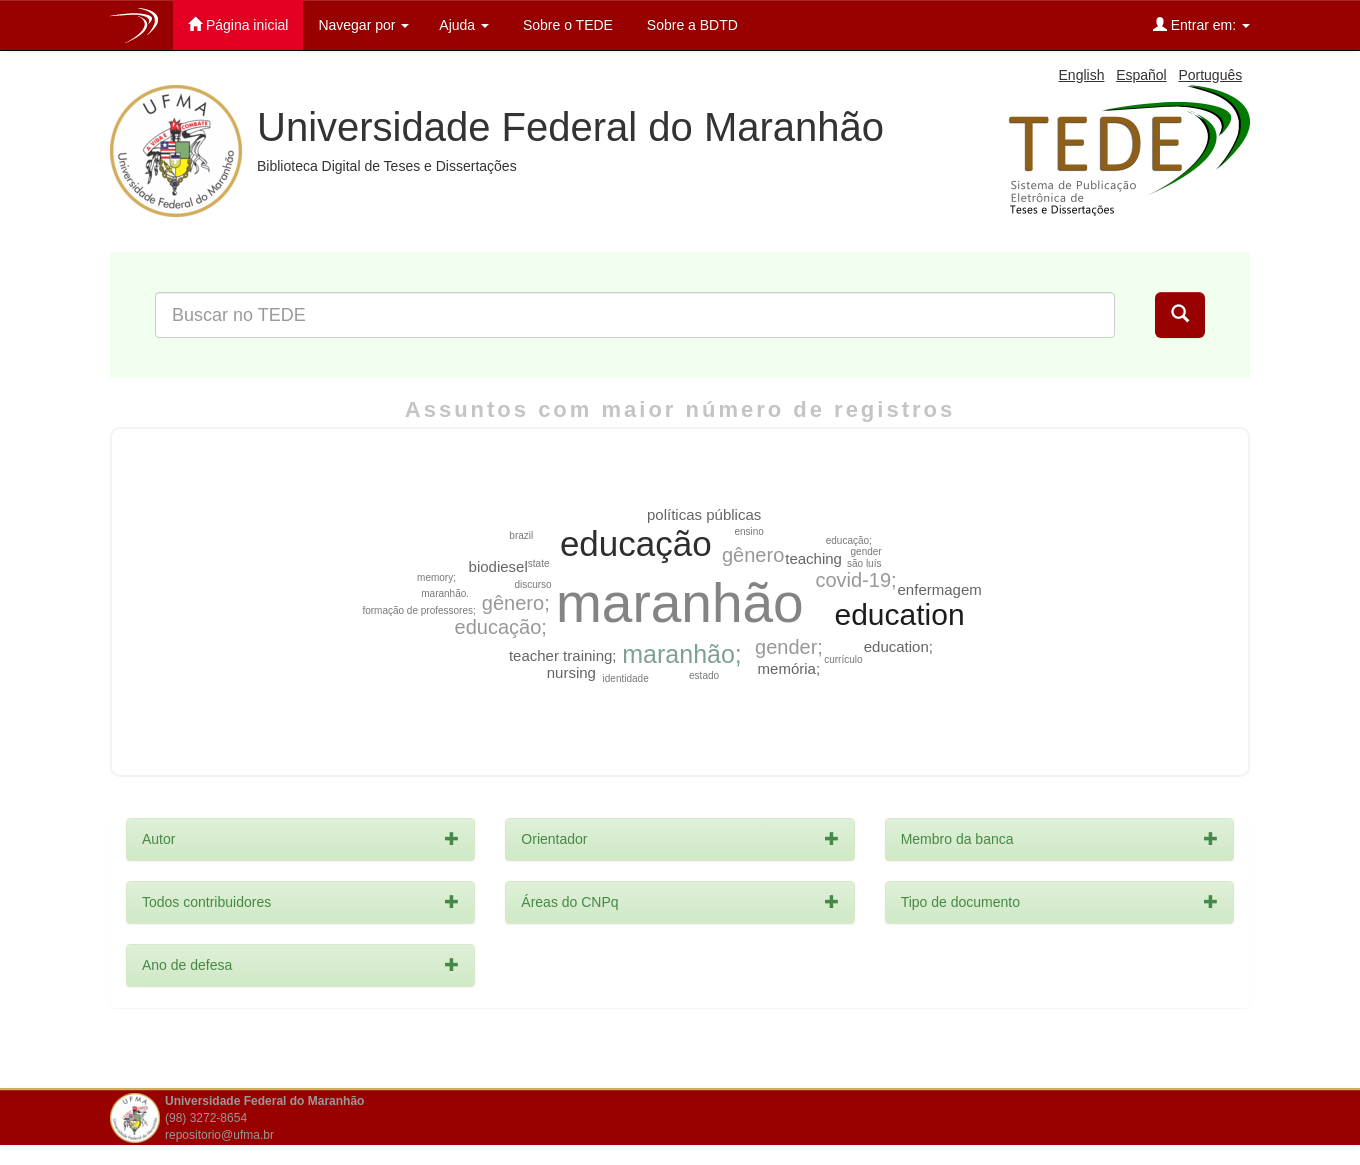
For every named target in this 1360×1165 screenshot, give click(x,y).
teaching (813, 558)
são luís (864, 563)
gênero (753, 555)
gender (866, 551)
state (539, 563)
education (899, 614)
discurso (532, 584)
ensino (748, 531)
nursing (571, 672)
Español (1141, 75)
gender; (789, 647)
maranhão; (682, 654)
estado (704, 675)
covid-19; (855, 580)
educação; (501, 627)
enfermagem (940, 589)
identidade (626, 678)
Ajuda (464, 25)
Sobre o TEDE (566, 25)
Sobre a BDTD (690, 25)
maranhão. (445, 593)
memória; (789, 668)
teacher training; (563, 655)
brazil (521, 535)
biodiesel (498, 566)
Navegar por (363, 25)
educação (636, 543)
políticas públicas (704, 514)
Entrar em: (1201, 24)
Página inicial (238, 24)
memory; (436, 577)
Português (1210, 75)
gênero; (516, 603)
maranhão (680, 603)
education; (898, 646)
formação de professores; (418, 610)
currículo (843, 659)
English (1082, 75)
